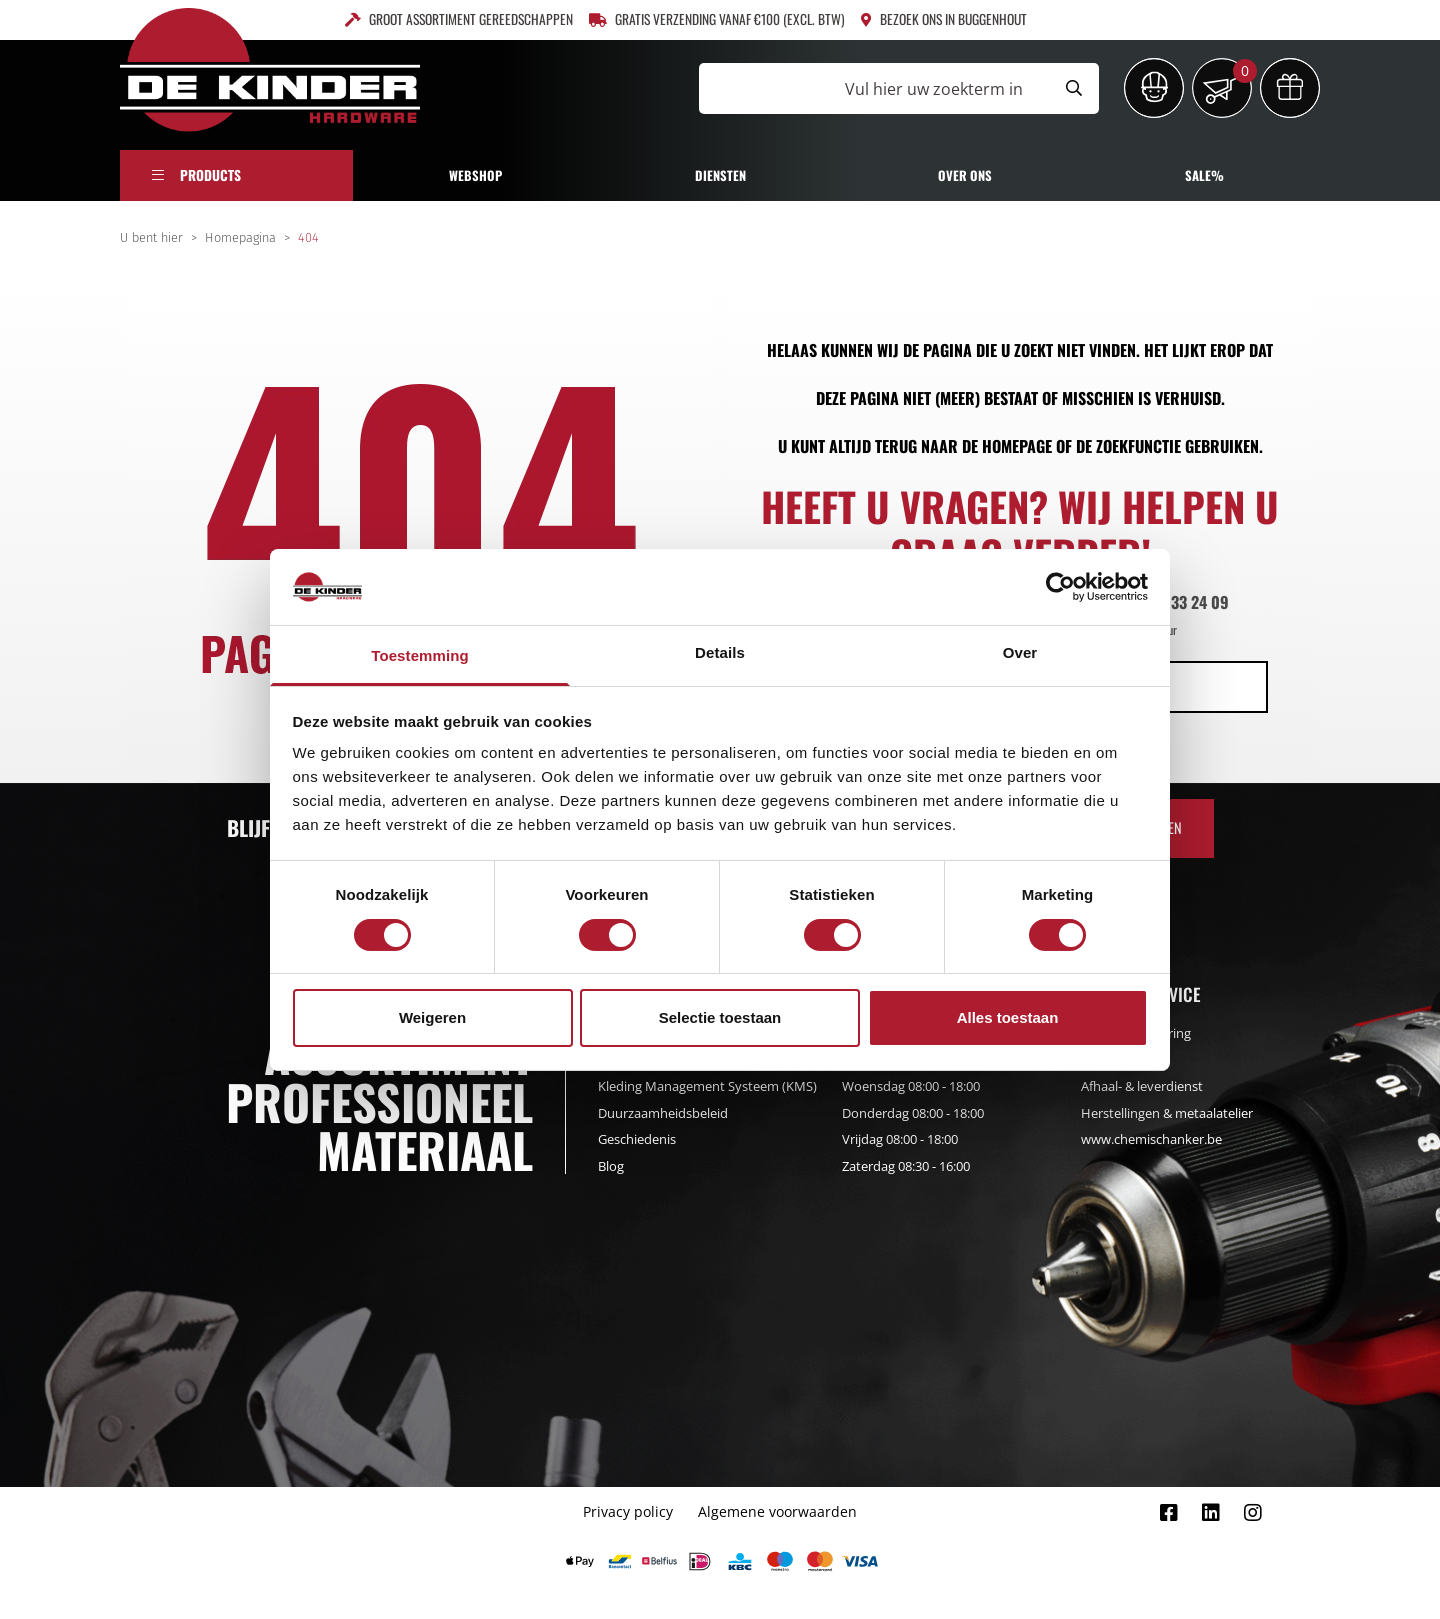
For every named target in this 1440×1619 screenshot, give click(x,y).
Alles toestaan (1008, 1017)
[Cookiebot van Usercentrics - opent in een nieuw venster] (1060, 587)
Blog (611, 1166)
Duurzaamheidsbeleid (663, 1113)
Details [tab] (720, 652)
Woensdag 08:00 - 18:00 (911, 1086)
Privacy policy (628, 1511)
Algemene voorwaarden (777, 1511)
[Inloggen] (1154, 88)
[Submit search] (1074, 88)
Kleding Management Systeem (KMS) (707, 1086)
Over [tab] (1020, 652)
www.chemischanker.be (1151, 1139)
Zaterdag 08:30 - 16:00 (906, 1166)
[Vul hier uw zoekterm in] (874, 88)
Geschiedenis (637, 1139)
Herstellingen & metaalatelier (1167, 1113)
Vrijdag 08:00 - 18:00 (900, 1139)
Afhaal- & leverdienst (1142, 1086)
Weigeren (432, 1017)
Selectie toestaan (720, 1017)
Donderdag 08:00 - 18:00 (913, 1113)
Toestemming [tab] (420, 655)
